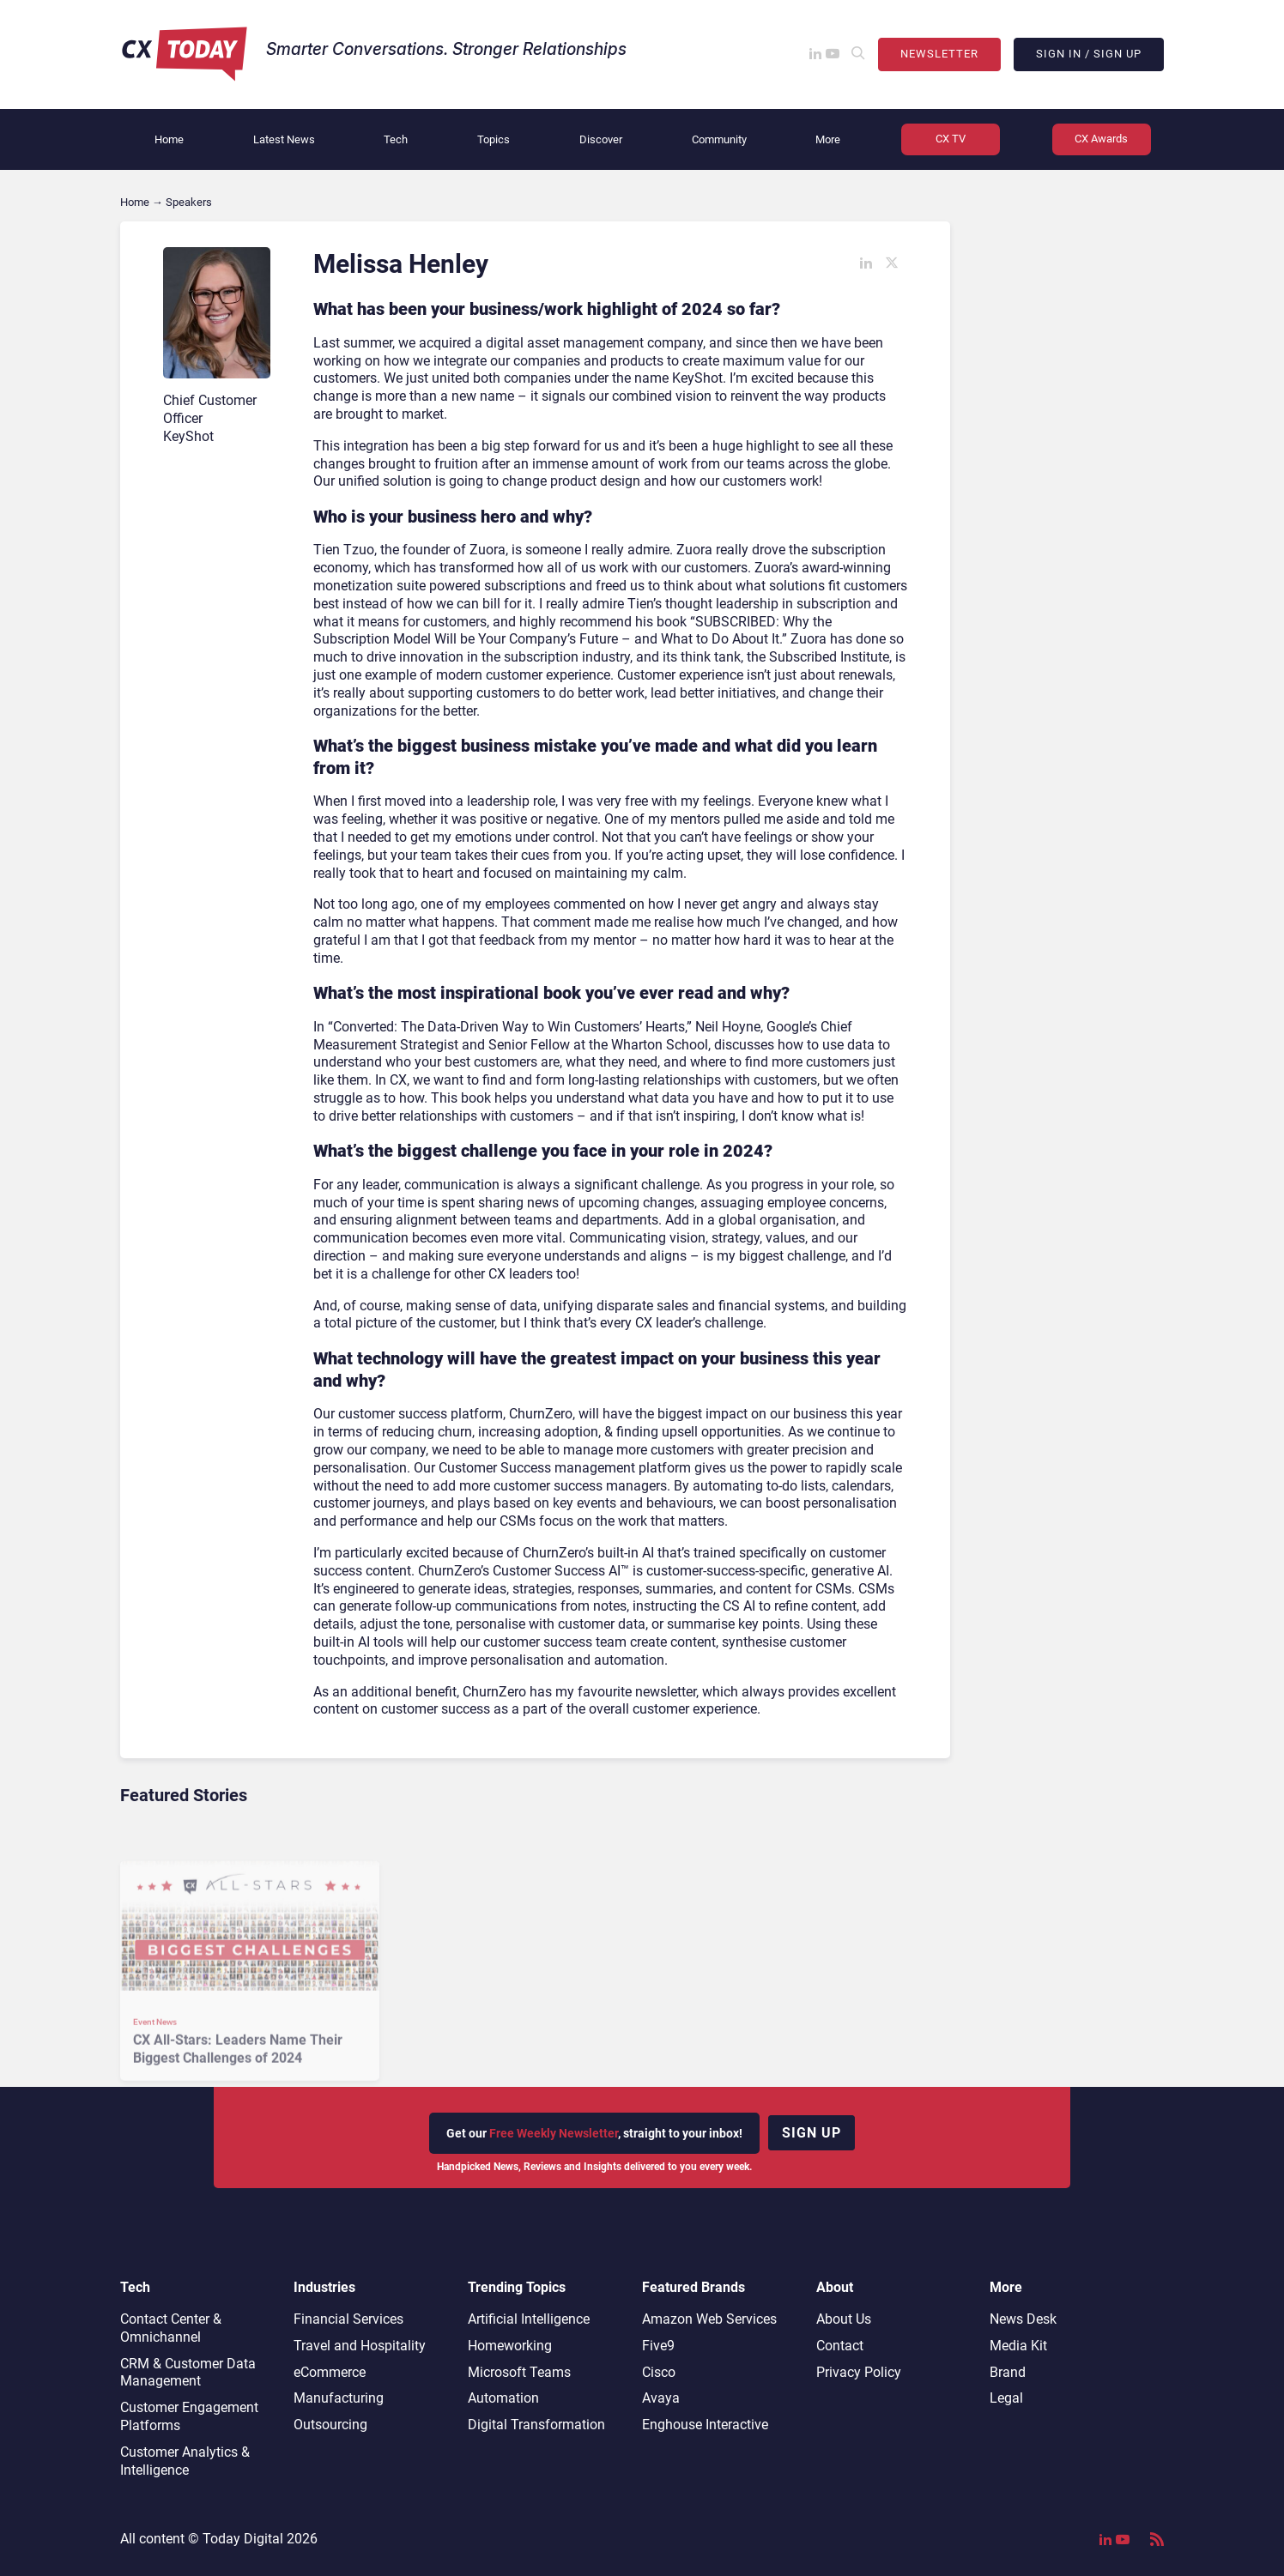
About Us (843, 2319)
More (827, 139)
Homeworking (510, 2345)
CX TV (951, 138)
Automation (503, 2398)
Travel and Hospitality (360, 2345)
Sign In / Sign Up (1089, 53)
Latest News (284, 139)
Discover (600, 139)
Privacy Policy (858, 2372)
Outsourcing (330, 2424)
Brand (1008, 2372)
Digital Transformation (536, 2424)
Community (719, 139)
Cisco (658, 2372)
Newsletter (939, 53)
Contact (839, 2345)
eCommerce (330, 2372)
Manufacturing (339, 2398)
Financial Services (348, 2319)
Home (169, 139)
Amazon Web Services (709, 2319)
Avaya (661, 2398)
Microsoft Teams (519, 2372)
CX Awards (1101, 138)
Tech (396, 139)
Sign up (811, 2133)
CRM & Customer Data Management (188, 2372)
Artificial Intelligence (529, 2319)
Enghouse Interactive (705, 2424)
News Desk (1023, 2319)
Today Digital (243, 2539)
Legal (1006, 2398)
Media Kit (1018, 2345)
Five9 (658, 2345)
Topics (493, 139)
